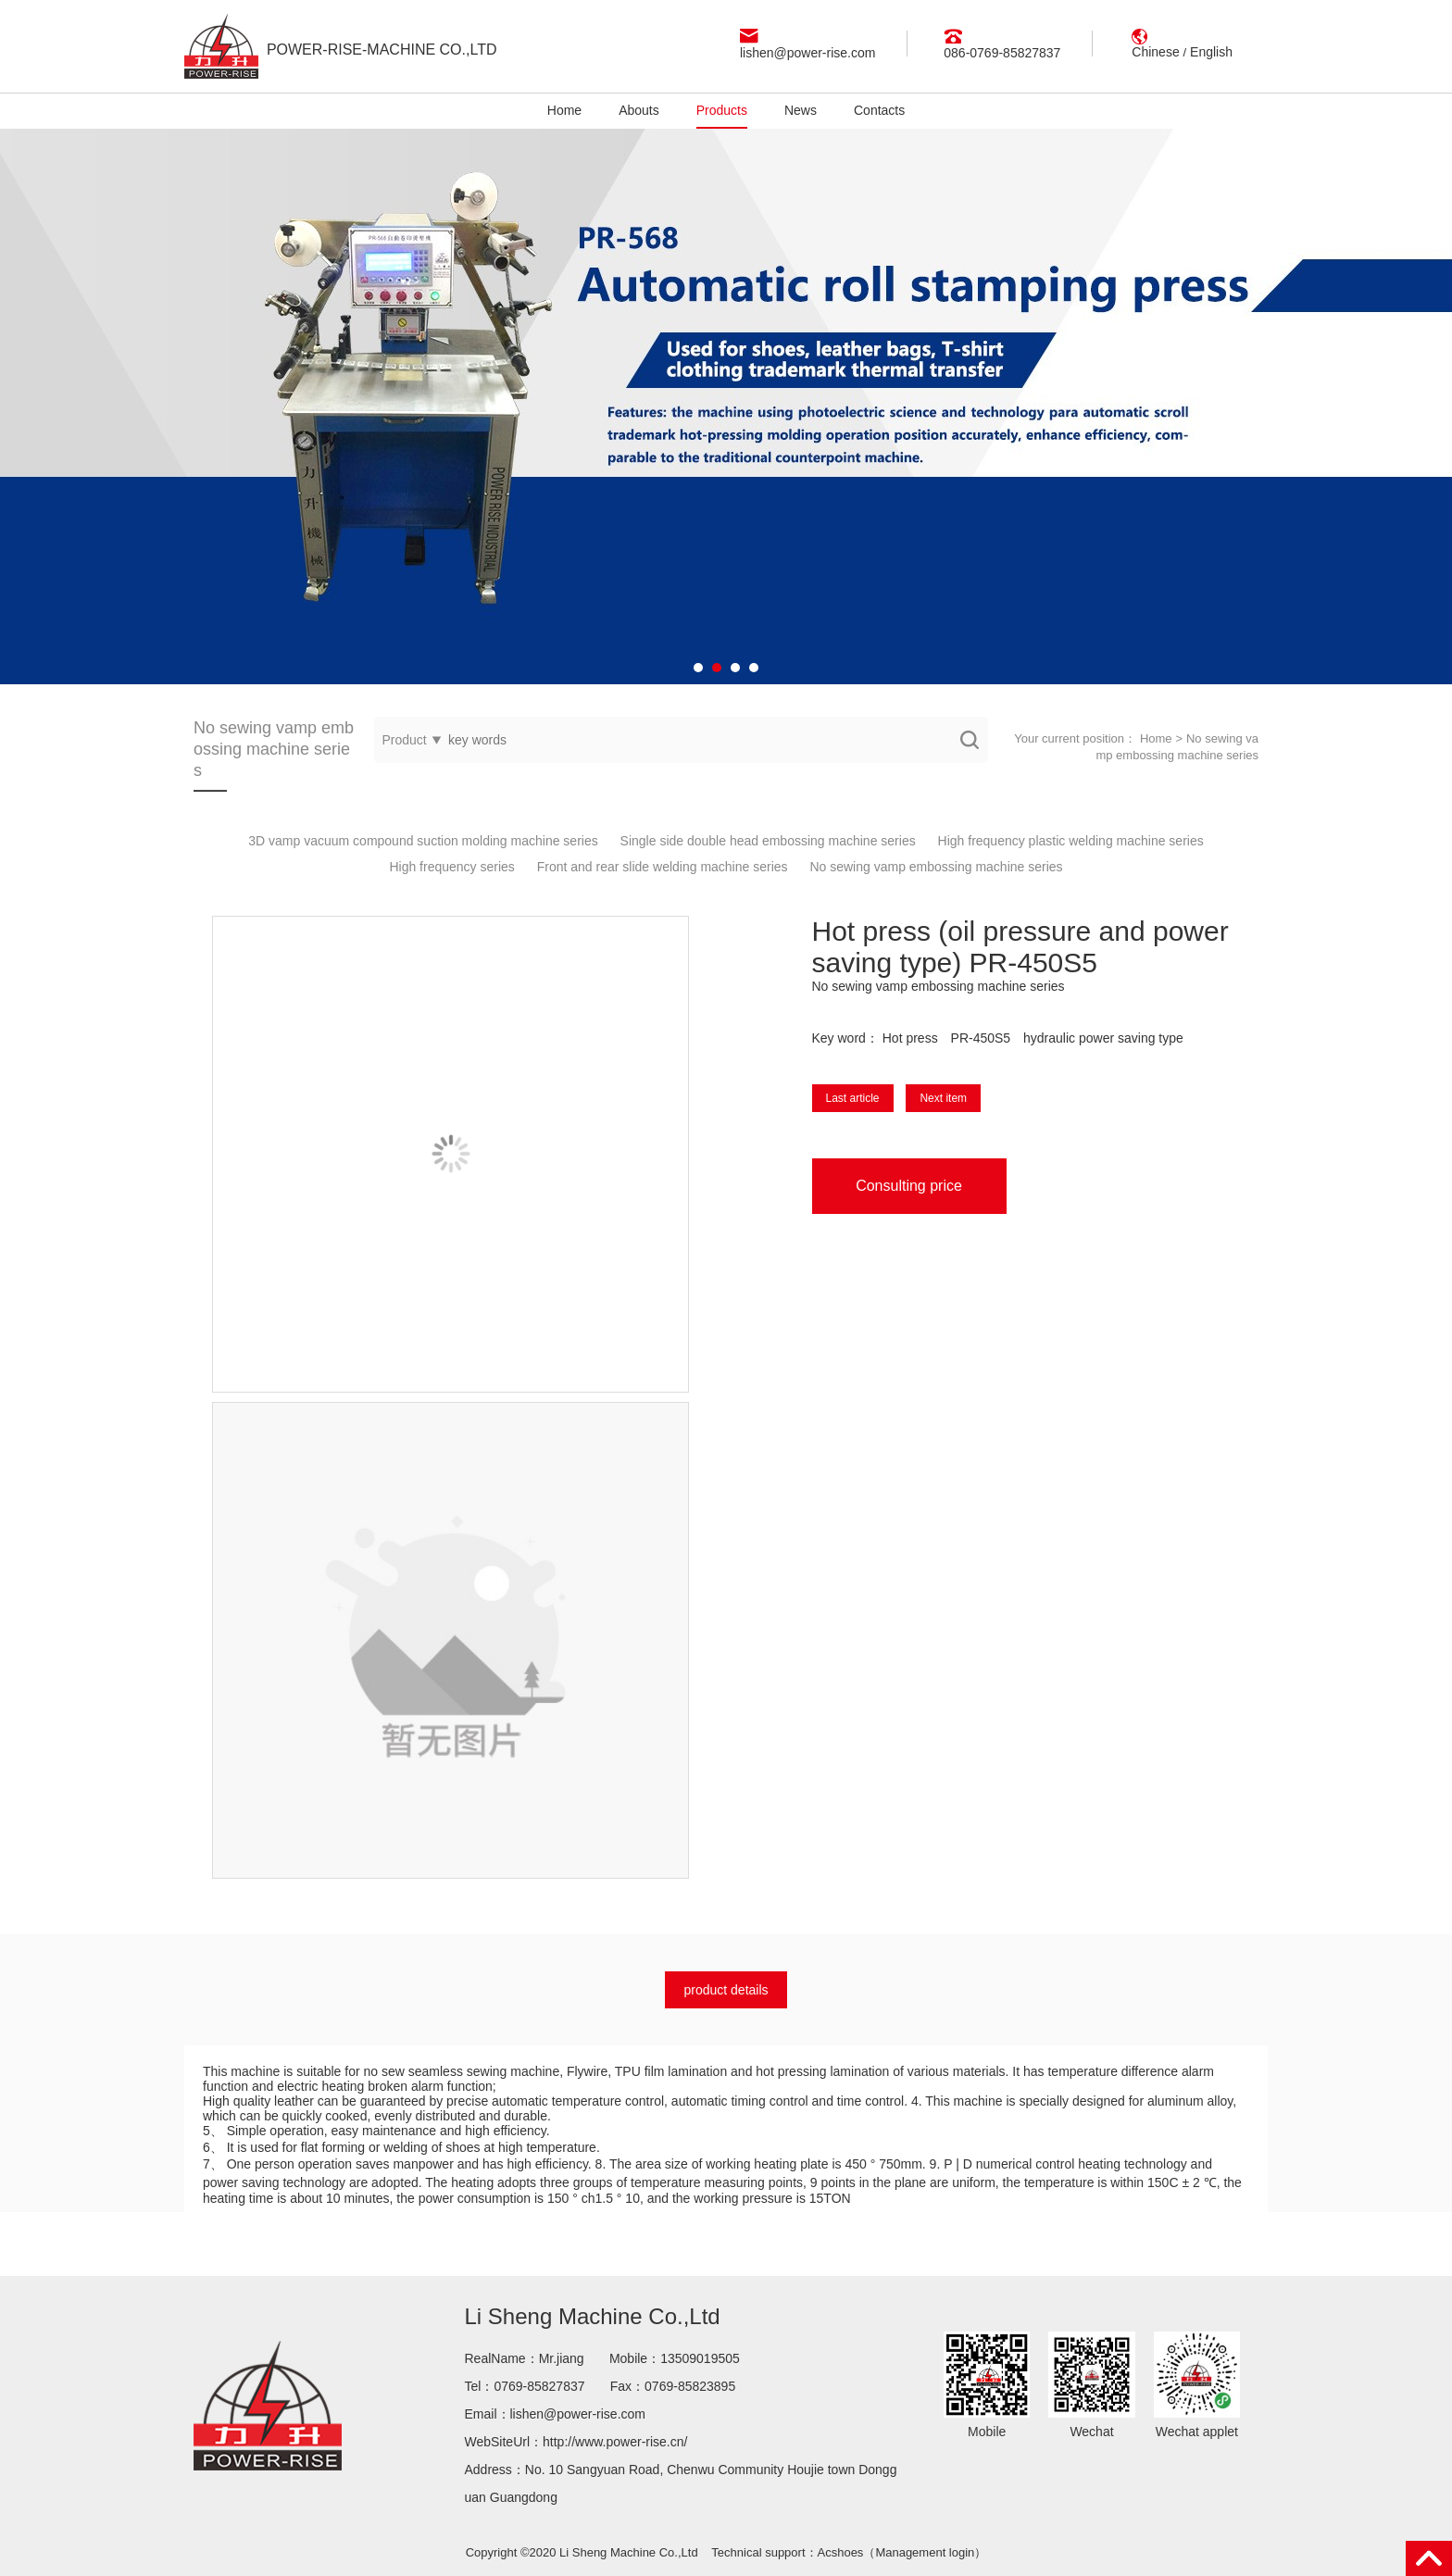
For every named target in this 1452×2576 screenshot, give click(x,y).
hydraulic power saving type (1103, 1038)
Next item (943, 1098)
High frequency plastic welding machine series (1071, 840)
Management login (924, 2552)
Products (721, 110)
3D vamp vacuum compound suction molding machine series (422, 840)
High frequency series (451, 866)
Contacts (879, 110)
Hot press (910, 1038)
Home (564, 110)
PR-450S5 (981, 1038)
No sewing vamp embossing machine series (935, 866)
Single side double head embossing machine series (768, 840)
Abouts (639, 110)
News (800, 110)
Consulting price (909, 1186)
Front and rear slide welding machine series (662, 866)
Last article (853, 1098)
